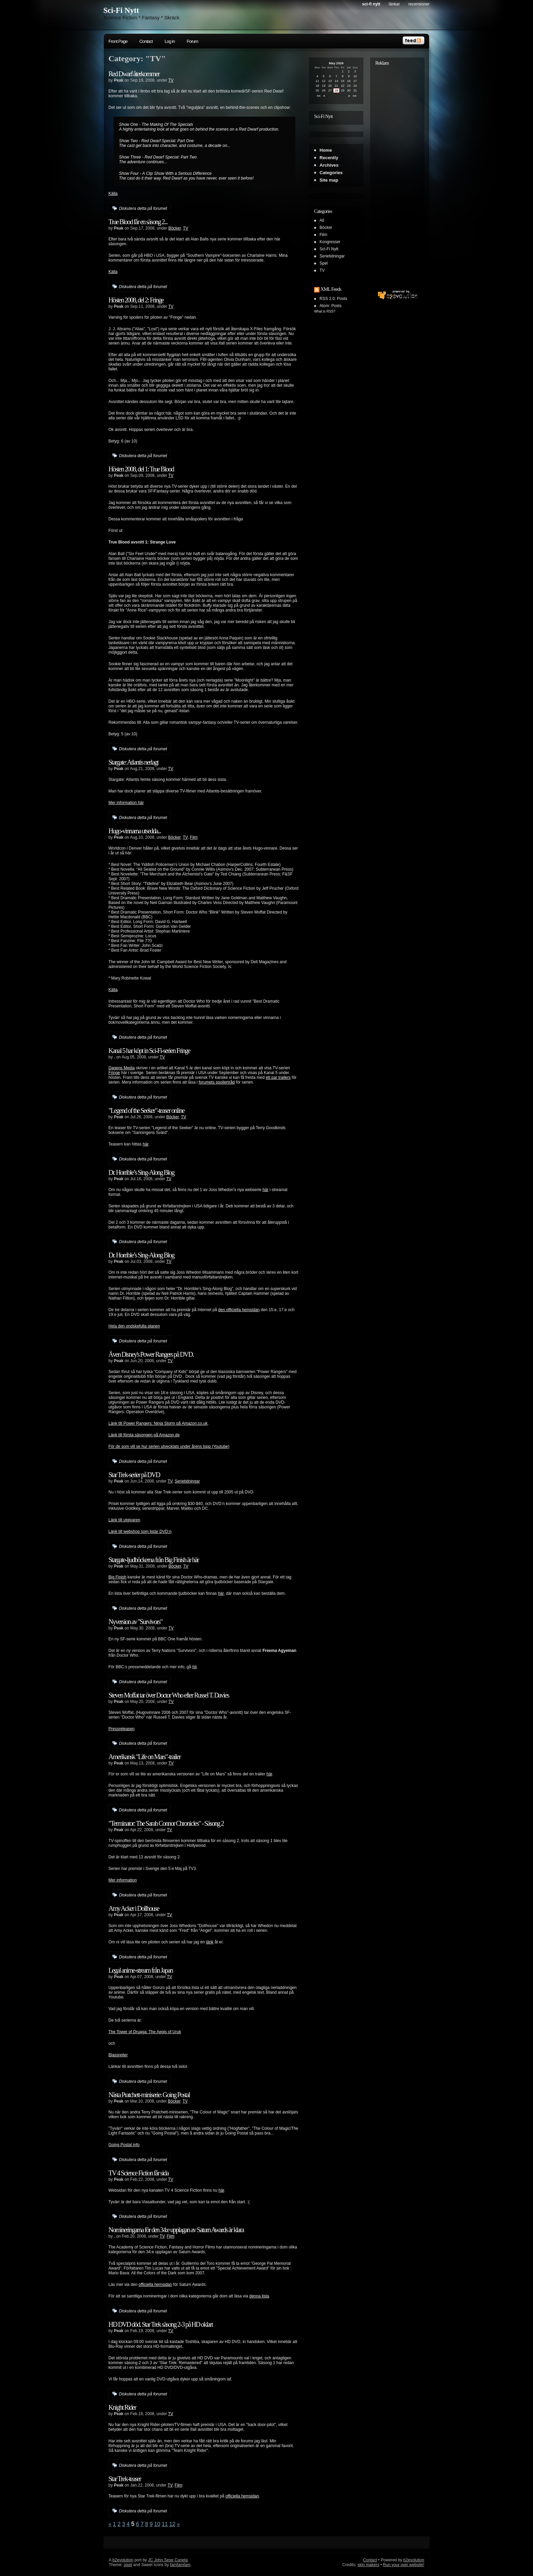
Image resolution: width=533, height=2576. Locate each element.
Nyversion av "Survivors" (135, 1621)
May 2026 (336, 63)
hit (194, 1667)
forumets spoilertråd (217, 1082)
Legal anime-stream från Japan (140, 1970)
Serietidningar (187, 1481)
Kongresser (330, 241)
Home (326, 150)
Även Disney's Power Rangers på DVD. (150, 1354)
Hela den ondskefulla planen (134, 1326)
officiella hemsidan (155, 2284)
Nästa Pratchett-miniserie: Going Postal (149, 2094)
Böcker (174, 228)
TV (170, 80)
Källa (113, 193)
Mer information (122, 1880)
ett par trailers (278, 1077)
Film (194, 837)
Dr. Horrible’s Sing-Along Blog (141, 1172)
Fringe (114, 1072)
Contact (146, 41)
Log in (170, 41)
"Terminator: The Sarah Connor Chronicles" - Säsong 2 (166, 1823)
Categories (331, 172)
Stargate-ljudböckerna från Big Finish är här (153, 1559)
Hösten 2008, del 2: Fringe (136, 300)
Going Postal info (123, 2144)
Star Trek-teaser (124, 2478)
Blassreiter (118, 2055)
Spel (324, 263)
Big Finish (117, 1577)
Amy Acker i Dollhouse (133, 1908)
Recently (329, 157)
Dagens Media (121, 1068)
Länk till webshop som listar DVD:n (139, 1531)
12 (172, 2524)
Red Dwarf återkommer (133, 74)
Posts (342, 298)
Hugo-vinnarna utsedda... (134, 831)
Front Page (117, 41)
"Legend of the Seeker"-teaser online (146, 1110)
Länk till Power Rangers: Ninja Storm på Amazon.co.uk (157, 1423)
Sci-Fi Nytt (121, 10)
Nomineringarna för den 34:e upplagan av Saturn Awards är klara (176, 2230)
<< (319, 96)
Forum (192, 41)
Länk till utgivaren (124, 1520)
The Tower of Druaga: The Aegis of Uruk (144, 2031)
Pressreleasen (121, 1728)
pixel (128, 2564)
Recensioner (419, 4)
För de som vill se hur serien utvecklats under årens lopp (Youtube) (168, 1446)
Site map (329, 180)
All (322, 220)
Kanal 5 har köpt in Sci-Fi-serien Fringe (149, 1050)
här (146, 1144)
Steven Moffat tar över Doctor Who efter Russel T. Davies (168, 1695)
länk (209, 1942)
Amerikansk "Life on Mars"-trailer (144, 1756)
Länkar (394, 4)
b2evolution (123, 2560)
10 (157, 2524)
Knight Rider (122, 2407)
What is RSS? (325, 311)
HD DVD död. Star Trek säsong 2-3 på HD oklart (160, 2324)
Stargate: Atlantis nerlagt (133, 762)
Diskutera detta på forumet (143, 208)
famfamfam (180, 2564)
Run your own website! (403, 2564)
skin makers (368, 2564)
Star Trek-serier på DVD (134, 1474)
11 (165, 2524)
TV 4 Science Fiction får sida (138, 2173)
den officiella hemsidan (239, 1309)
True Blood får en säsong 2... (137, 221)
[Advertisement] (397, 171)
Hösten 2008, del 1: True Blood (141, 469)
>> (355, 96)
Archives (329, 165)
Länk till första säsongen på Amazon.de (143, 1435)
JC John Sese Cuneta (168, 2560)
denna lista (259, 2296)
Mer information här (126, 802)
